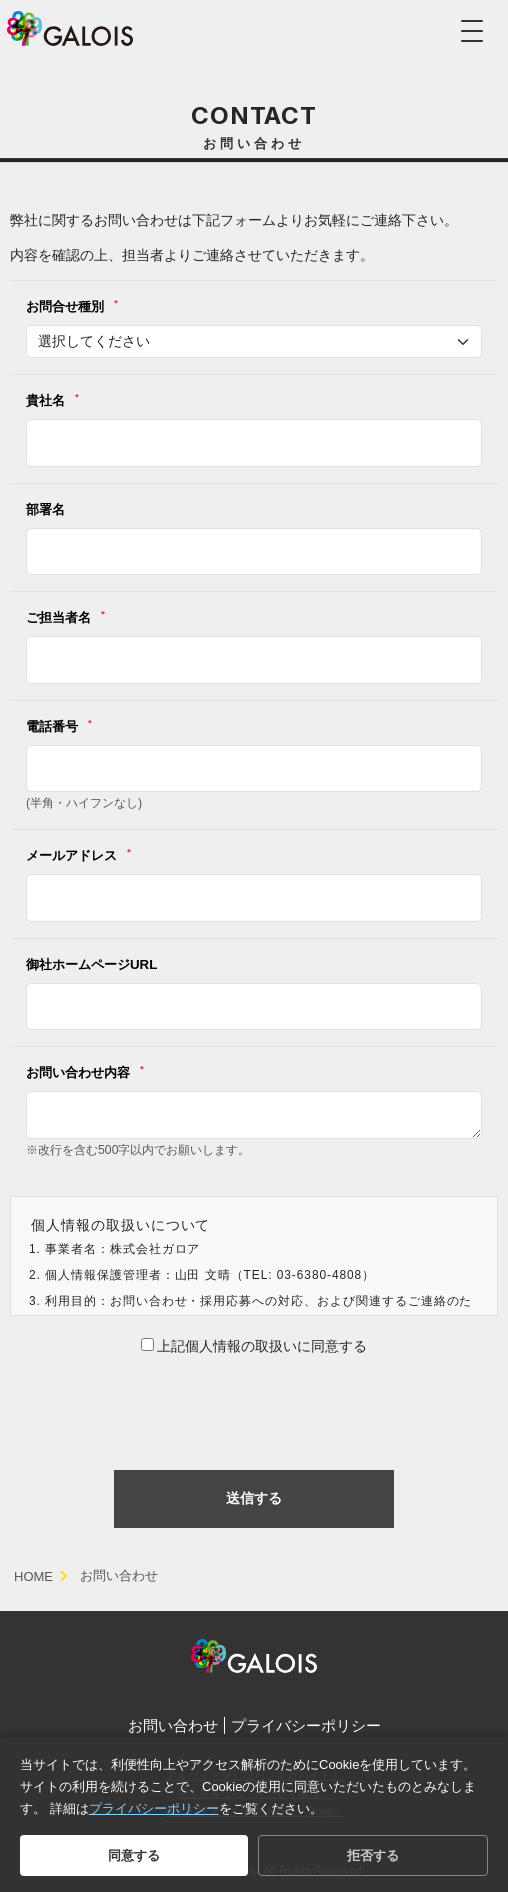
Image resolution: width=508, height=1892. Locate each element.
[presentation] (254, 1410)
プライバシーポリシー (306, 1725)
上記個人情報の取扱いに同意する (254, 1346)
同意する (134, 1855)
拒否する (373, 1855)
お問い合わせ (173, 1725)
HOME (33, 1576)
